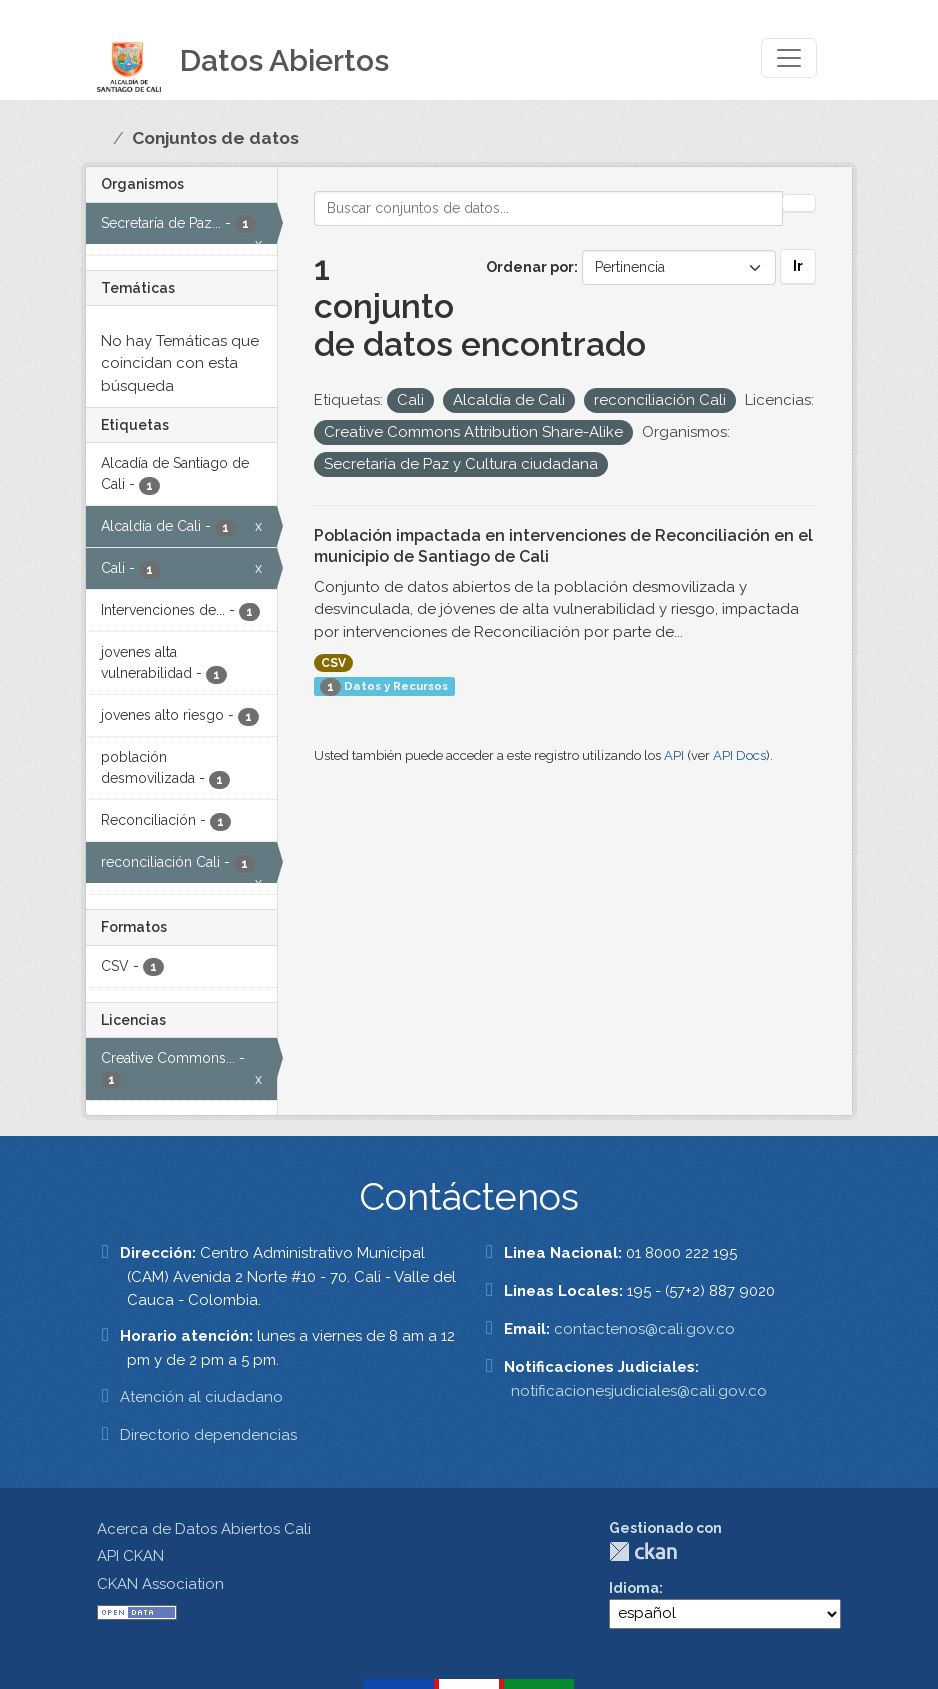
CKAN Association (160, 1584)
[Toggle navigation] (789, 58)
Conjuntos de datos (215, 138)
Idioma (634, 1588)
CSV (333, 663)
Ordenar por (530, 267)
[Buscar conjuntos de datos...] (549, 208)
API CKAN (130, 1556)
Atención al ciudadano (201, 1397)
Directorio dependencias (208, 1435)
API (674, 755)
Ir (798, 266)
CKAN (643, 1551)
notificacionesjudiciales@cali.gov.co (639, 1391)
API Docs (739, 755)
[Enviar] (799, 203)
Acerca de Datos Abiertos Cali (204, 1529)
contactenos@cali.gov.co (644, 1329)
